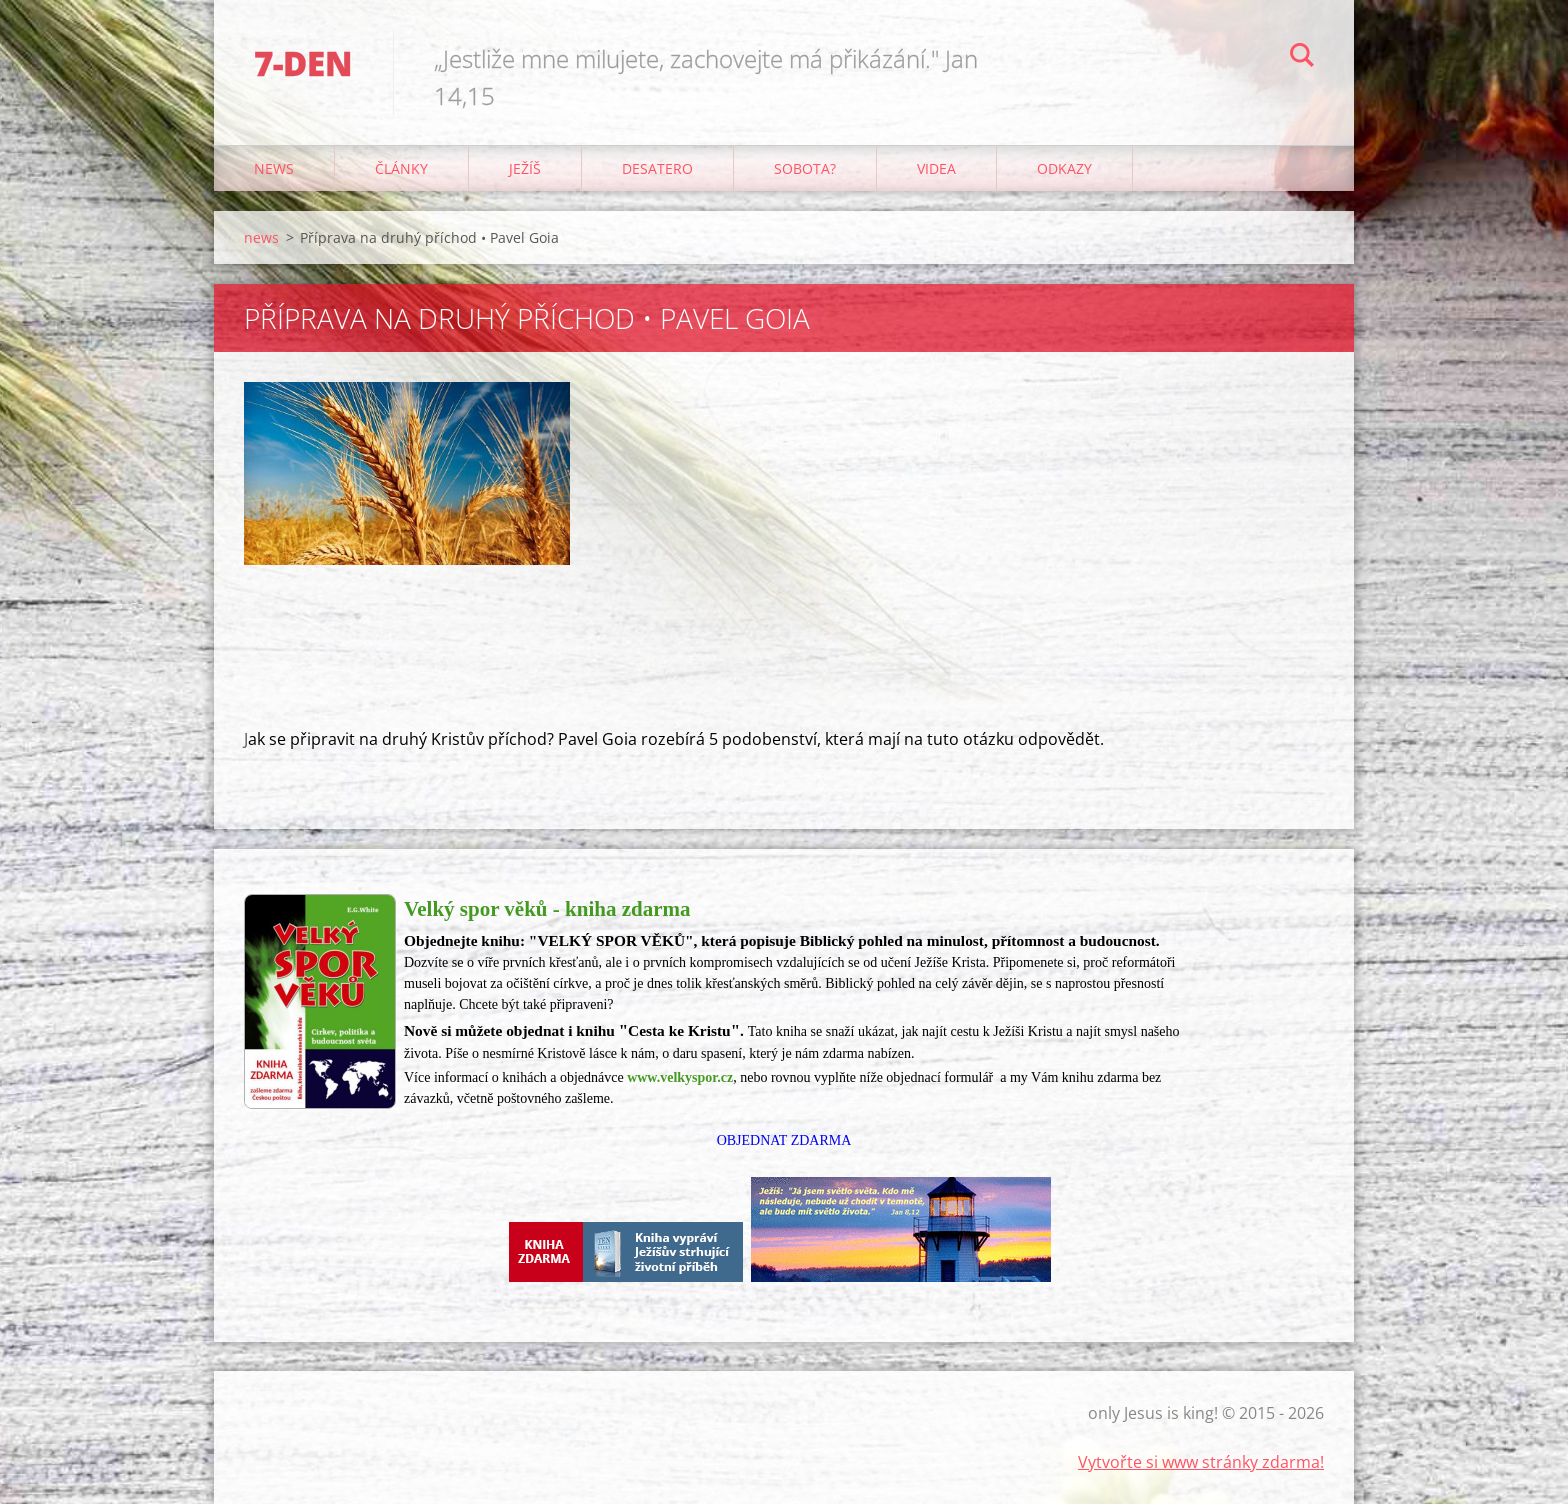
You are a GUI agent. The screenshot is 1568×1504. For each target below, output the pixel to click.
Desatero (657, 168)
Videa (936, 168)
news (274, 168)
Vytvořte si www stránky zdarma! (1201, 1462)
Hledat (1302, 58)
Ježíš (525, 168)
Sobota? (805, 168)
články (401, 168)
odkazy (1064, 168)
